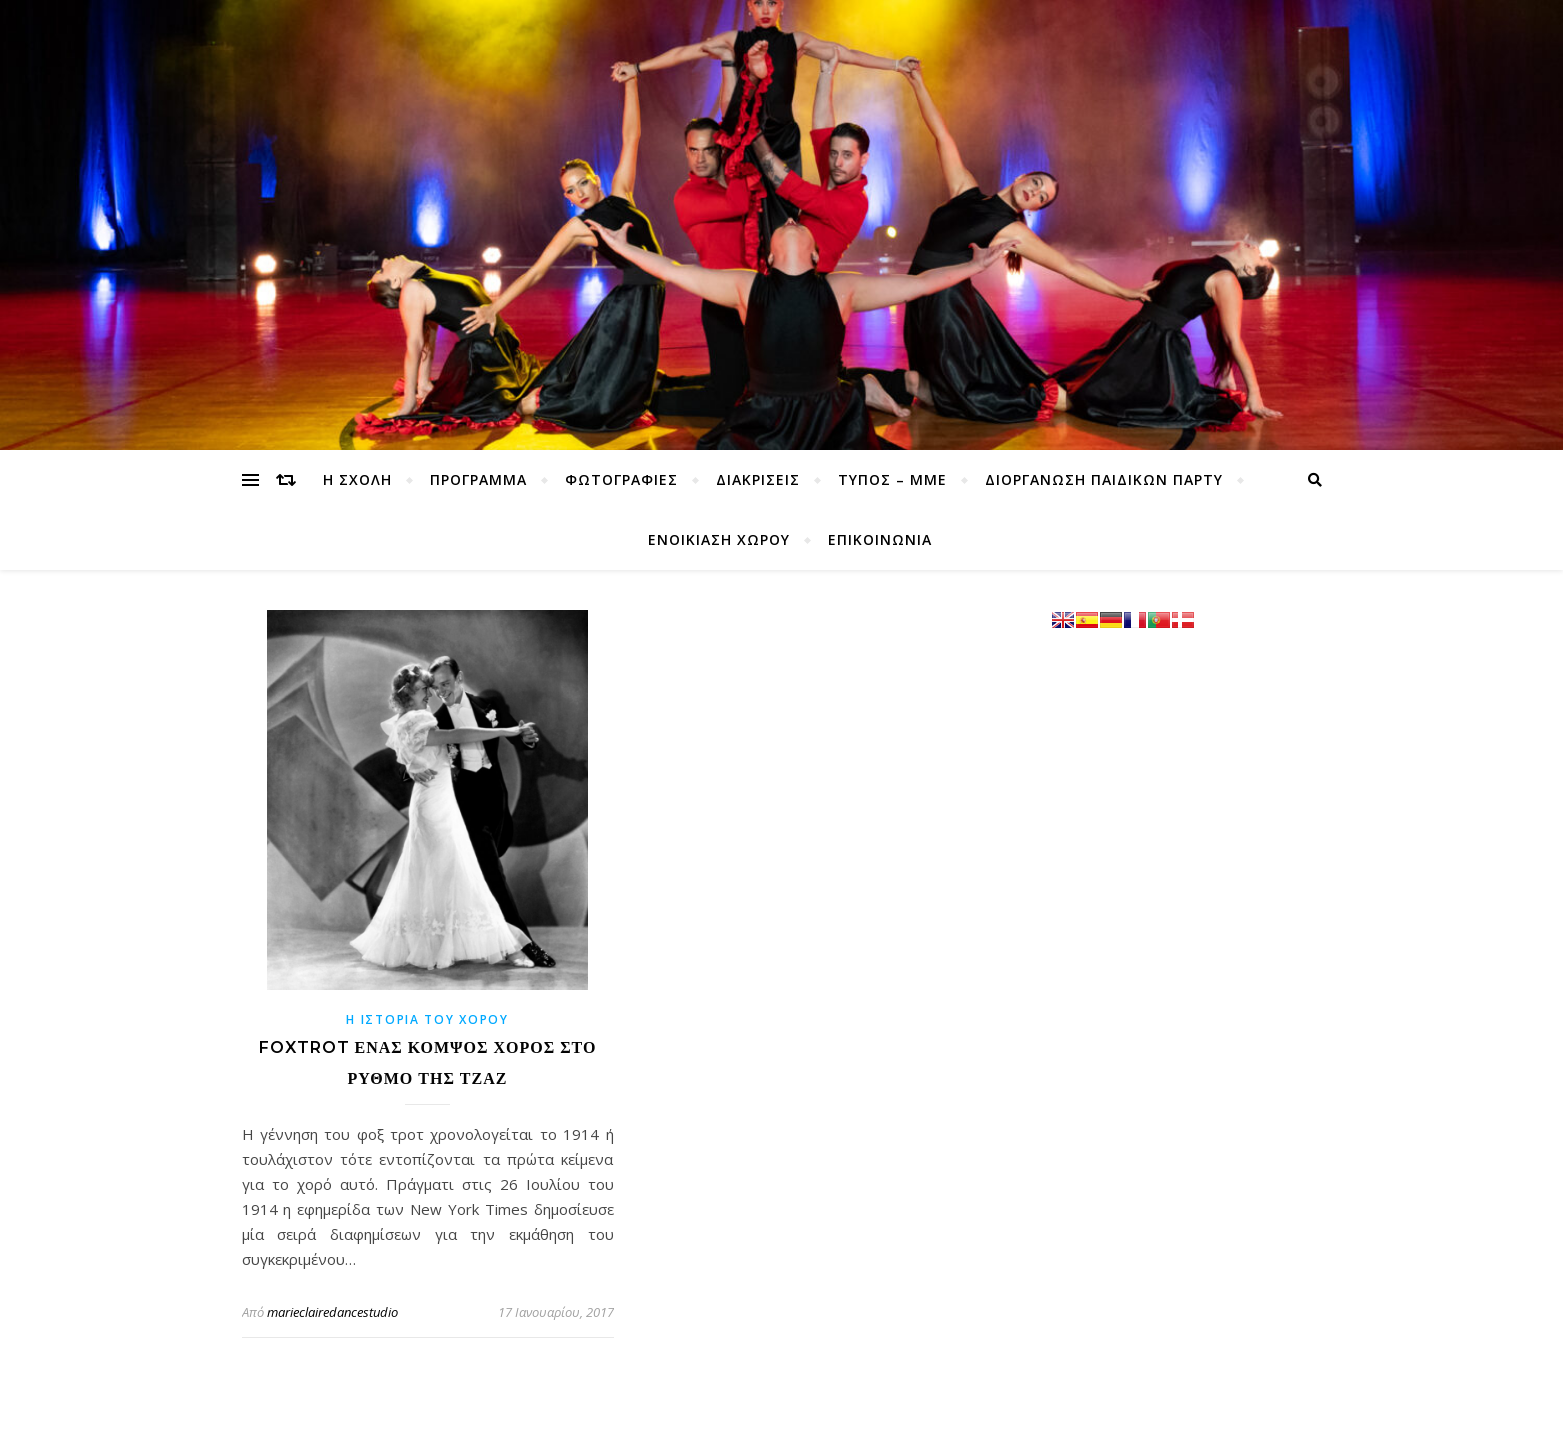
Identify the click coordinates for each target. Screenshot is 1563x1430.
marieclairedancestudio (332, 1312)
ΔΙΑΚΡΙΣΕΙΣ (758, 479)
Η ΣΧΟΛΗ (357, 479)
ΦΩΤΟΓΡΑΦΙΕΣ (621, 479)
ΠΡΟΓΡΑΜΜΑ (478, 479)
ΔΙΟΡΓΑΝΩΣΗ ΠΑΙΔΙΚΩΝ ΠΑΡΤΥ (1104, 479)
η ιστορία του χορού (427, 1019)
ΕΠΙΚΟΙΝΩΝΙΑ (880, 539)
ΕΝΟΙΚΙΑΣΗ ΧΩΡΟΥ (719, 539)
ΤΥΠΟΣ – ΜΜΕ (892, 479)
